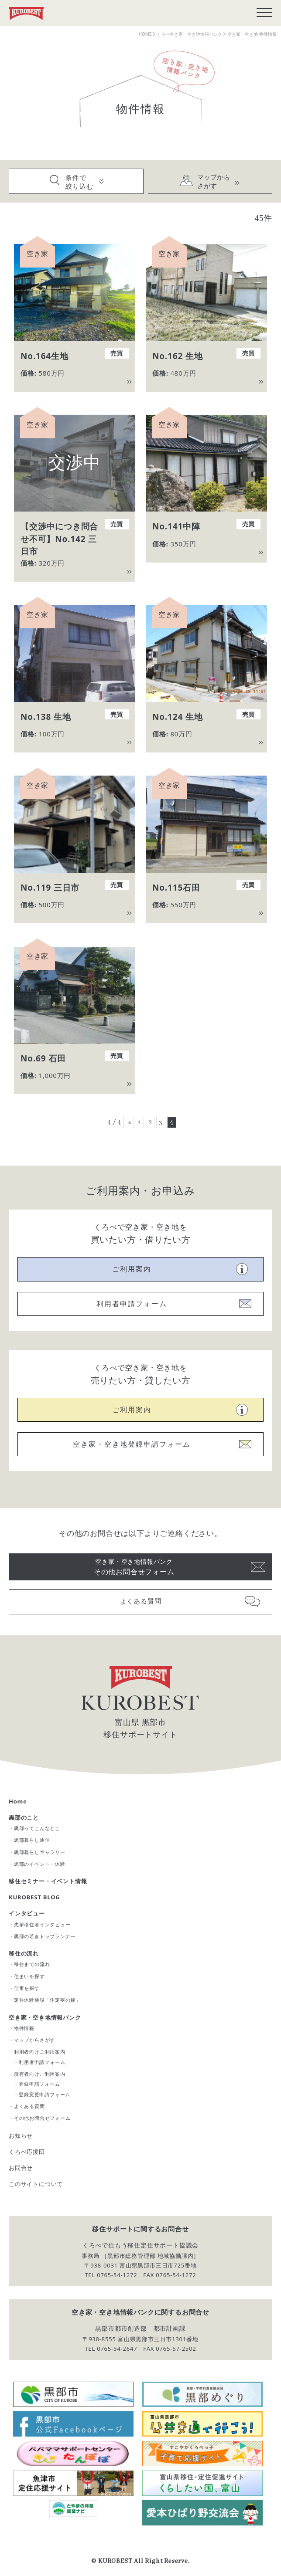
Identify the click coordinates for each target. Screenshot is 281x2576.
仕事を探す (27, 1988)
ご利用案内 (131, 1269)
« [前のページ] (129, 1122)
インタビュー (27, 1913)
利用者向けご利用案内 (39, 2051)
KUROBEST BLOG (34, 1897)
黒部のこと (24, 1817)
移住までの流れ (32, 1964)
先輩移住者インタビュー (42, 1924)
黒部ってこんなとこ (37, 1828)
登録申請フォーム (39, 2084)
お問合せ (21, 2168)
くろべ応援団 (27, 2152)
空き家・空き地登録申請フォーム (132, 1444)
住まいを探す (29, 1976)
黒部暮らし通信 (32, 1840)
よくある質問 (140, 1601)
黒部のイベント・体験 (39, 1864)
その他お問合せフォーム (134, 1566)
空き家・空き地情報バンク (45, 2017)
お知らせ (21, 2135)
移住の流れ (24, 1953)
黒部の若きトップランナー (45, 1936)
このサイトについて (36, 2184)
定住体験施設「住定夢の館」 (47, 1999)
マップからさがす (34, 2040)
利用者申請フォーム (131, 1304)
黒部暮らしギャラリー (39, 1852)
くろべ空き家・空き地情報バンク (189, 34)
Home (18, 1801)
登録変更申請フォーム (44, 2094)
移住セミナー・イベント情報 (48, 1881)
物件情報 (24, 2028)
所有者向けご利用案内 (39, 2074)
